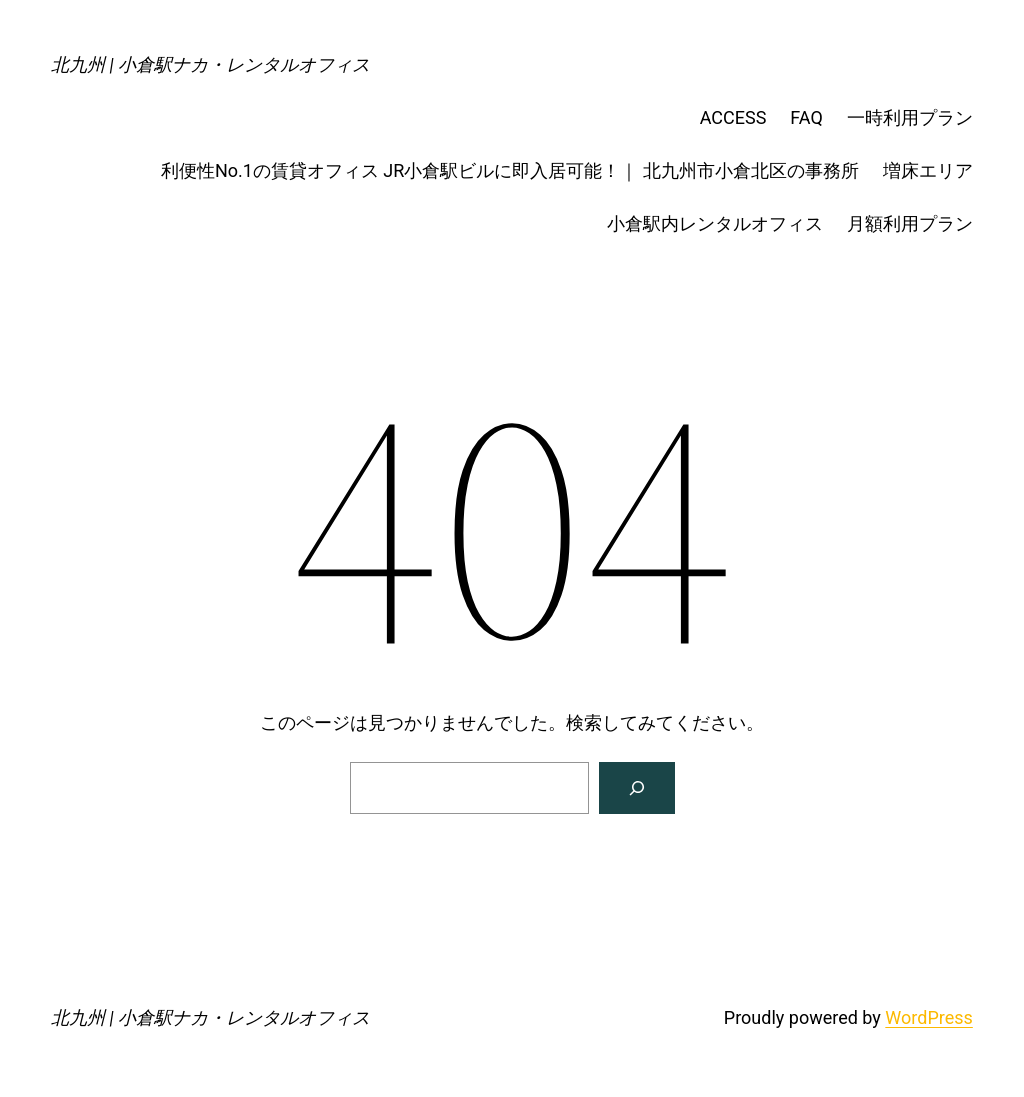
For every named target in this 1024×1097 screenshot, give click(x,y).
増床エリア (928, 170)
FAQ (806, 117)
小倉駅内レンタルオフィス (715, 223)
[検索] (637, 788)
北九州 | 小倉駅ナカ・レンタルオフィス (210, 64)
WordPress (928, 1017)
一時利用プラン (910, 117)
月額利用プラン (910, 223)
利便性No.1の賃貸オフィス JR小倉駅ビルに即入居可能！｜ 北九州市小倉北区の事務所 (510, 170)
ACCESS (733, 117)
